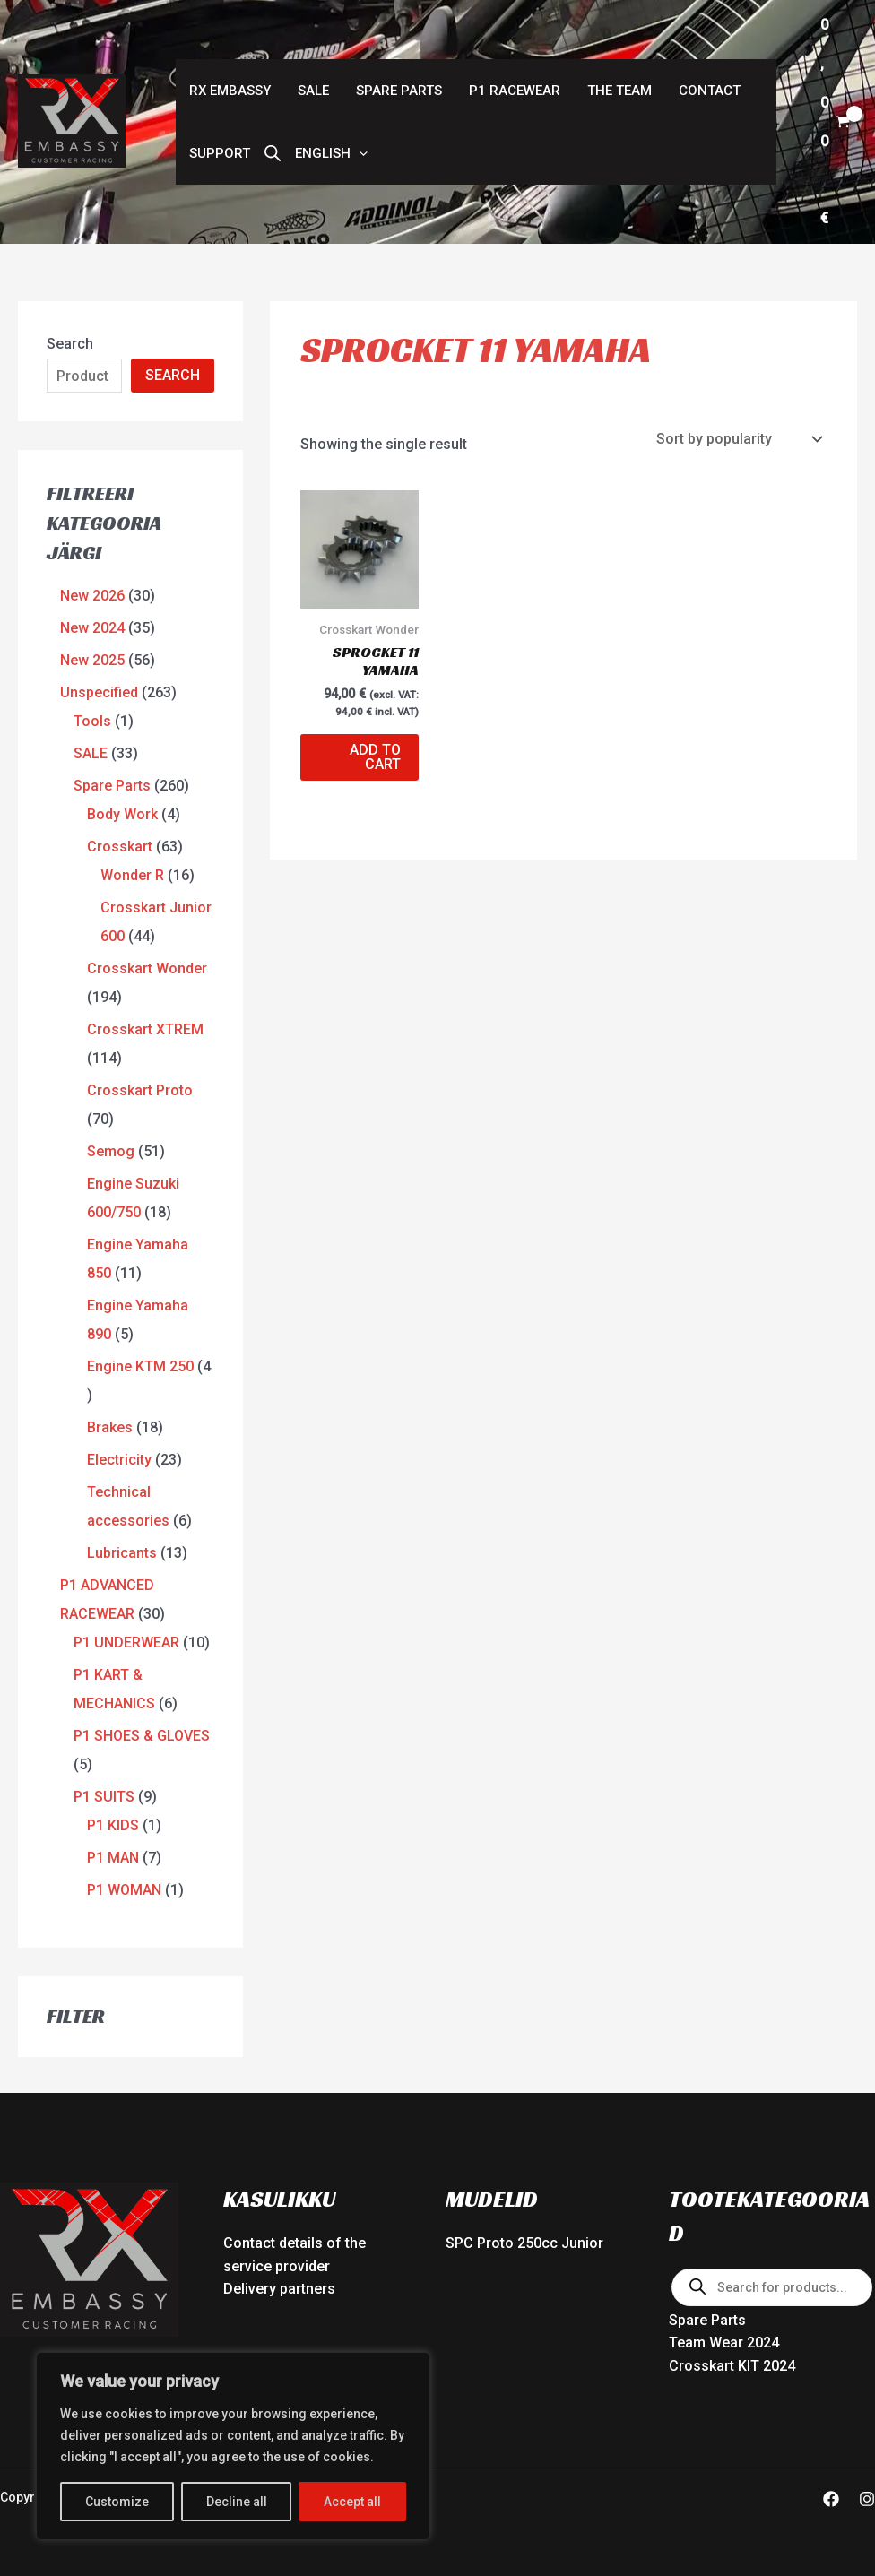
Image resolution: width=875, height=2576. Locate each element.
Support (219, 153)
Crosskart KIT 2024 (732, 2365)
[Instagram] (867, 2499)
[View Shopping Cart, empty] (834, 122)
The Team (619, 90)
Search (70, 343)
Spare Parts (399, 90)
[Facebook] (831, 2499)
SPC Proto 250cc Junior (524, 2243)
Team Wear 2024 (724, 2342)
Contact (710, 90)
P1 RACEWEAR (514, 90)
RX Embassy (230, 90)
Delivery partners (279, 2288)
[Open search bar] (273, 153)
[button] (331, 153)
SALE (313, 90)
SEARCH (172, 375)
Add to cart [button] (375, 757)
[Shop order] (738, 438)
